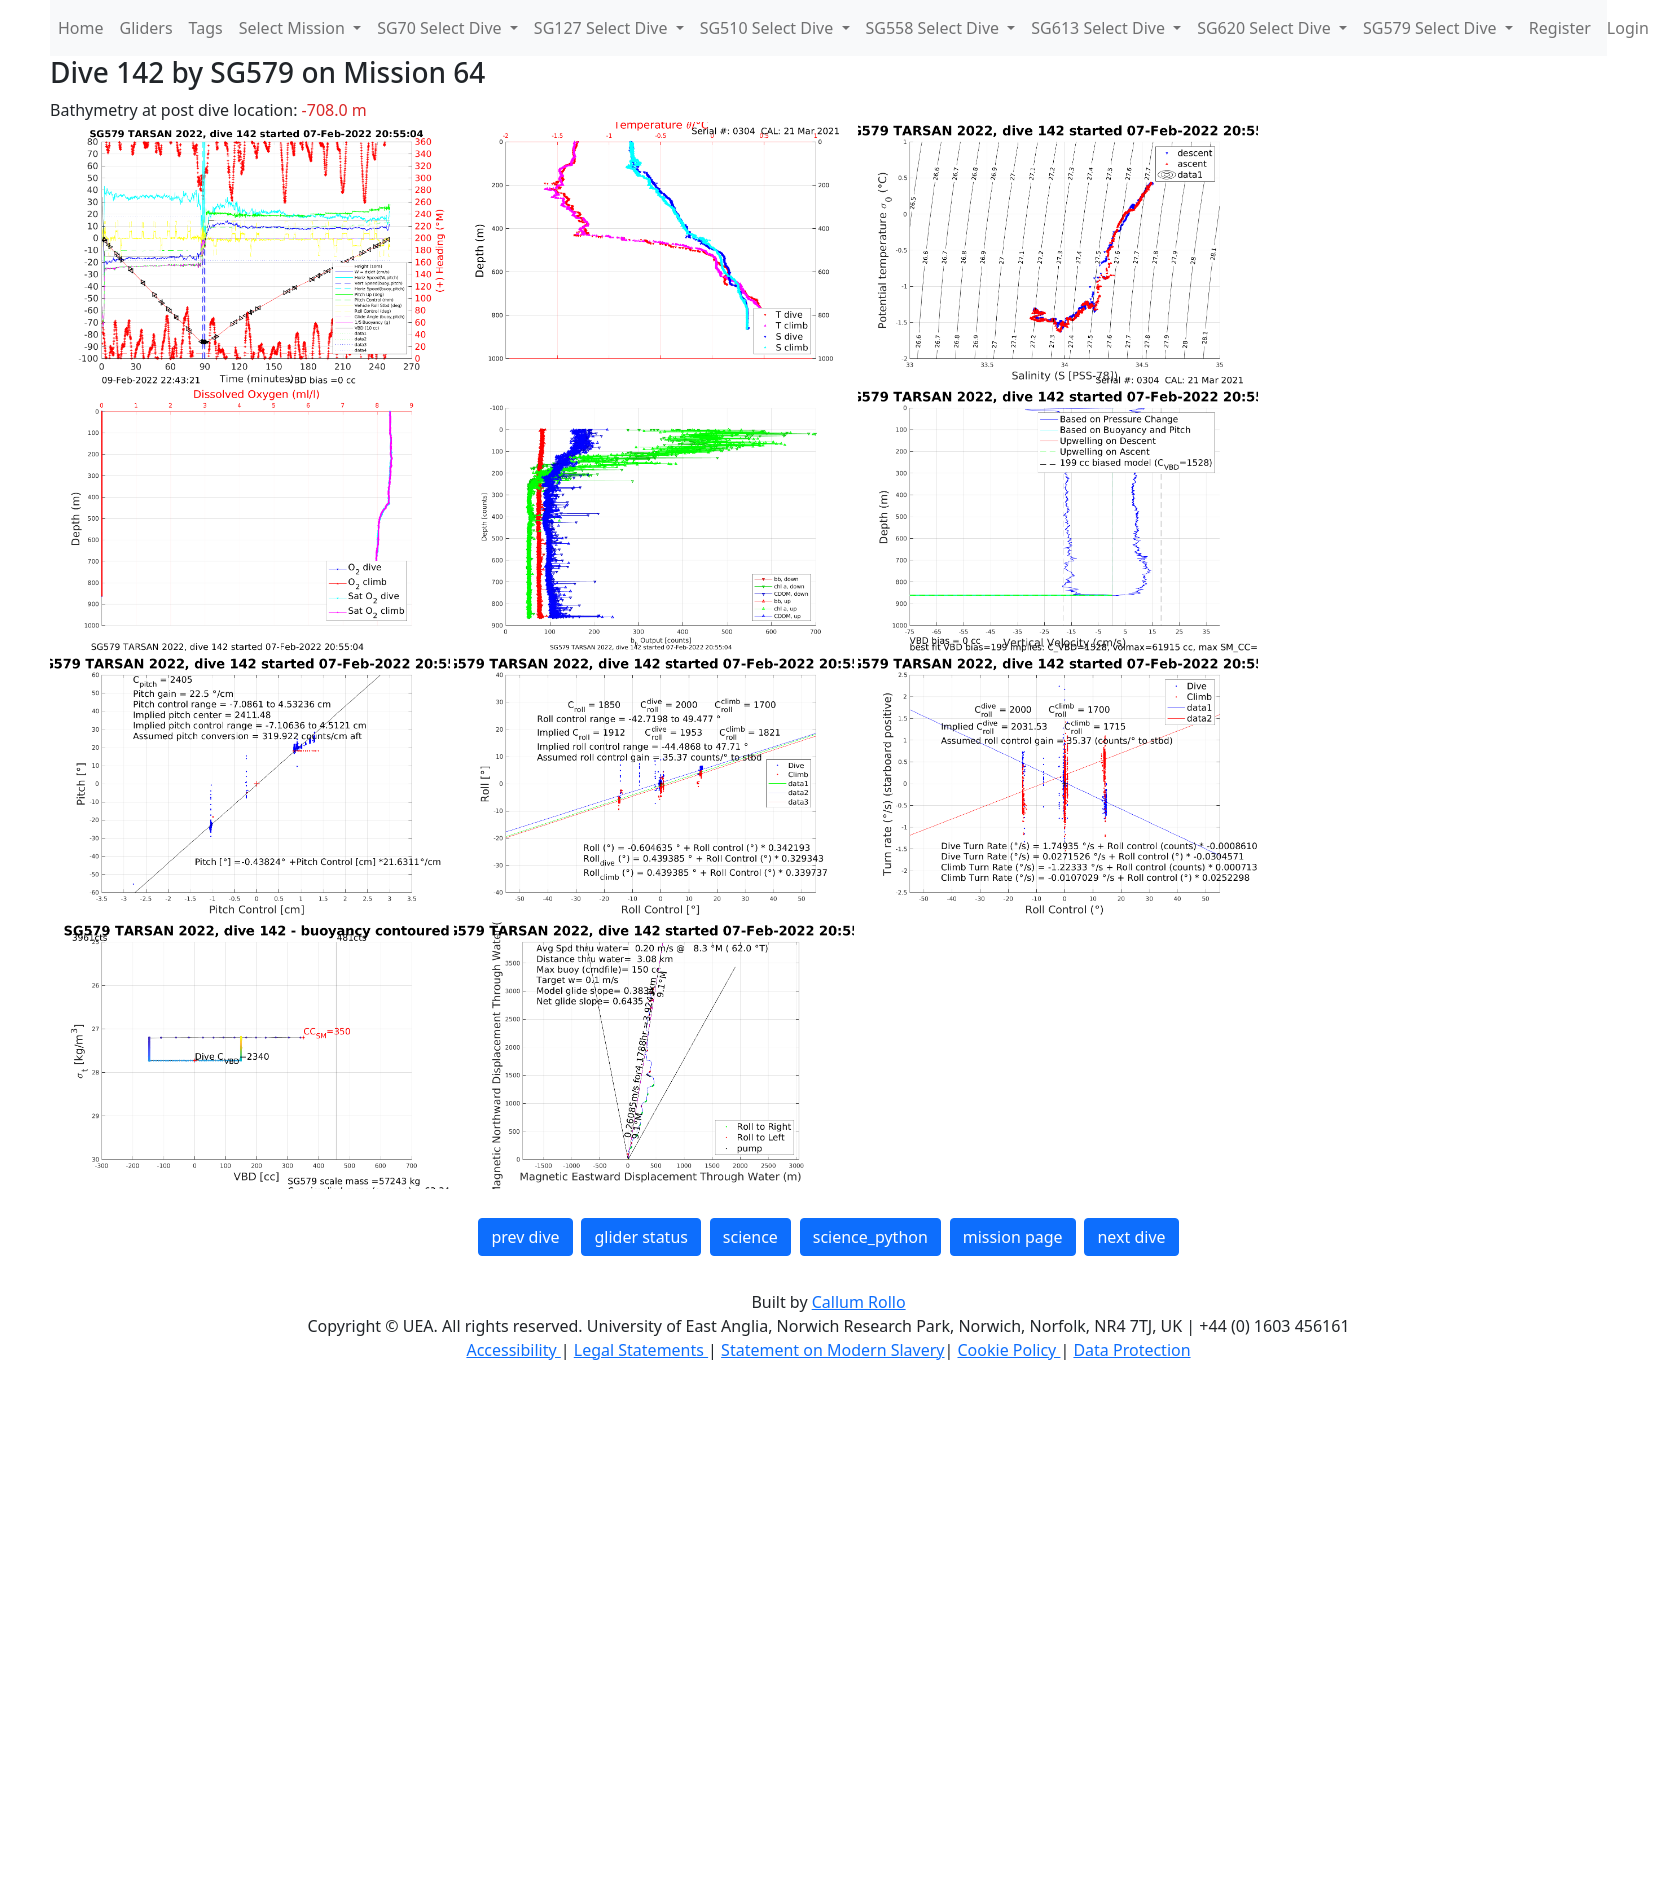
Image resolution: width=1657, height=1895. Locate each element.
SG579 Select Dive (1432, 28)
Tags (206, 28)
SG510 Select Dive (769, 28)
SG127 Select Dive (603, 28)
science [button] (750, 1237)
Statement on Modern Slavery (832, 1350)
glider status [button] (640, 1237)
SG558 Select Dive (935, 28)
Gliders (146, 28)
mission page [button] (1013, 1237)
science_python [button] (870, 1237)
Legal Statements (641, 1350)
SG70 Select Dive (441, 28)
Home (81, 28)
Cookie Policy (1008, 1350)
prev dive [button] (525, 1237)
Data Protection (1131, 1350)
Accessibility (513, 1350)
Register (1560, 28)
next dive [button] (1131, 1237)
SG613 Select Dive (1100, 28)
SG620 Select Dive (1266, 28)
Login (1628, 28)
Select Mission (294, 28)
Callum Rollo (859, 1302)
